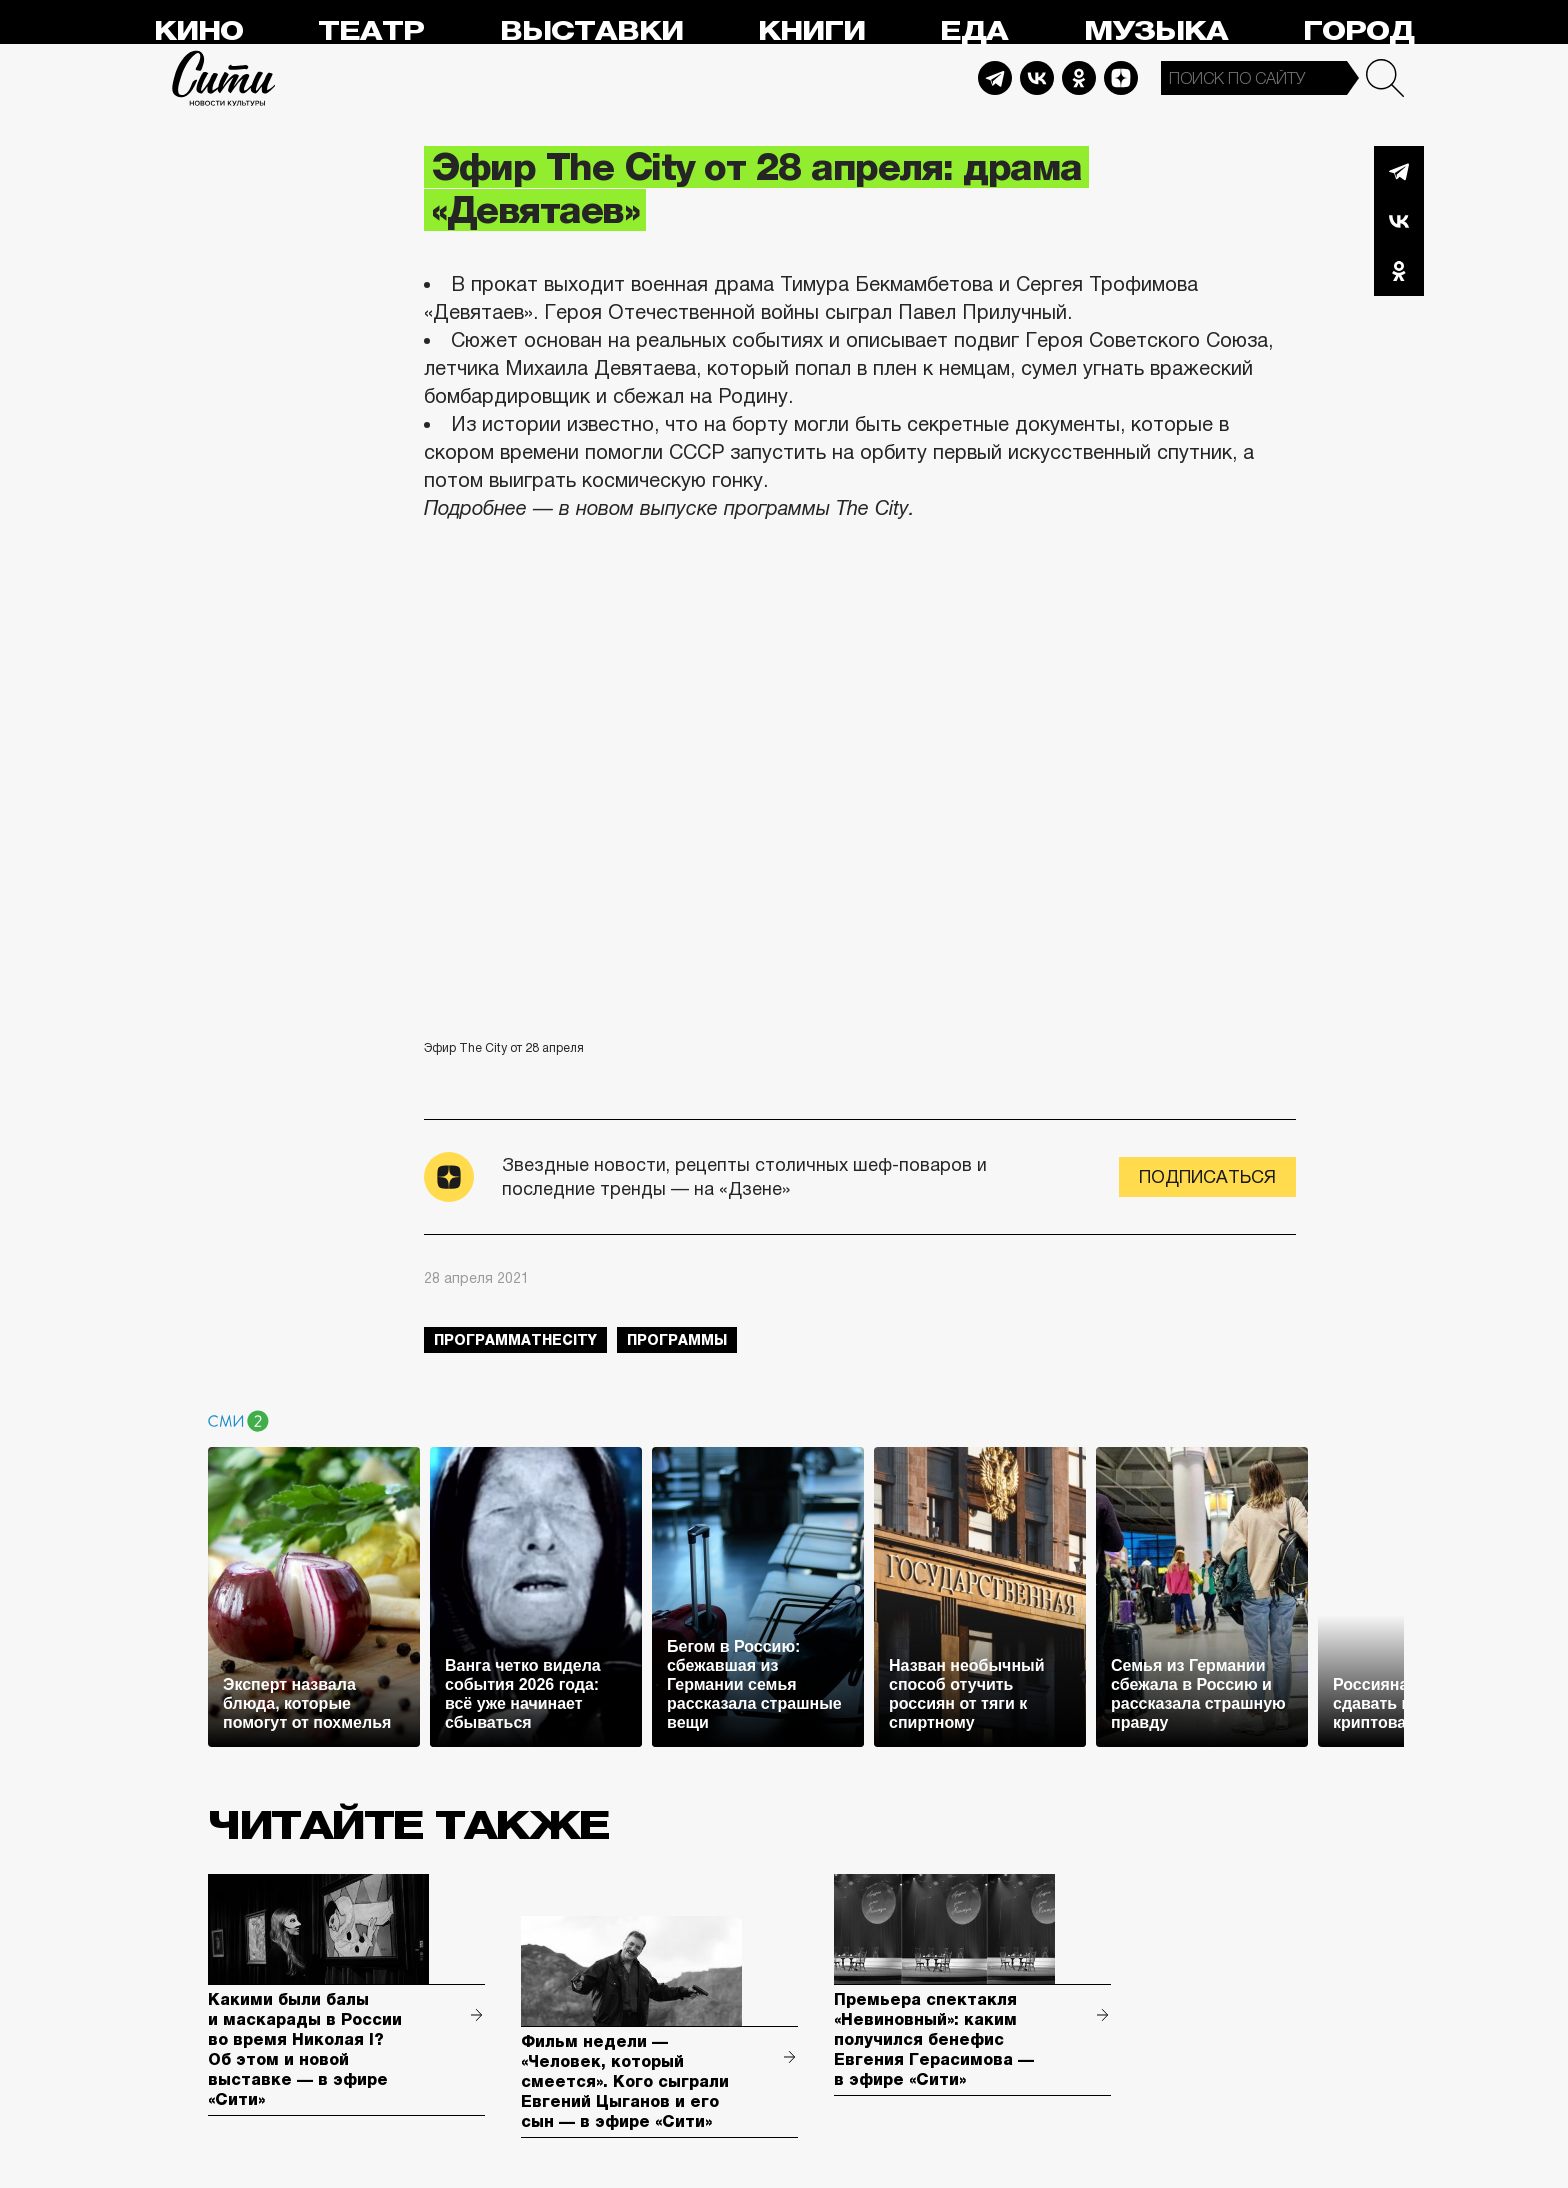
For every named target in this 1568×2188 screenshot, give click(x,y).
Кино (198, 31)
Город (1358, 31)
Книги (811, 31)
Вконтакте (1399, 221)
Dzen (1121, 78)
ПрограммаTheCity (515, 1340)
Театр (371, 31)
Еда (974, 31)
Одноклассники (1399, 271)
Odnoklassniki (1079, 78)
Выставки (591, 31)
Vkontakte (1037, 78)
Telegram (995, 78)
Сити (224, 78)
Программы (677, 1340)
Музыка (1156, 31)
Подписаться (1207, 1177)
